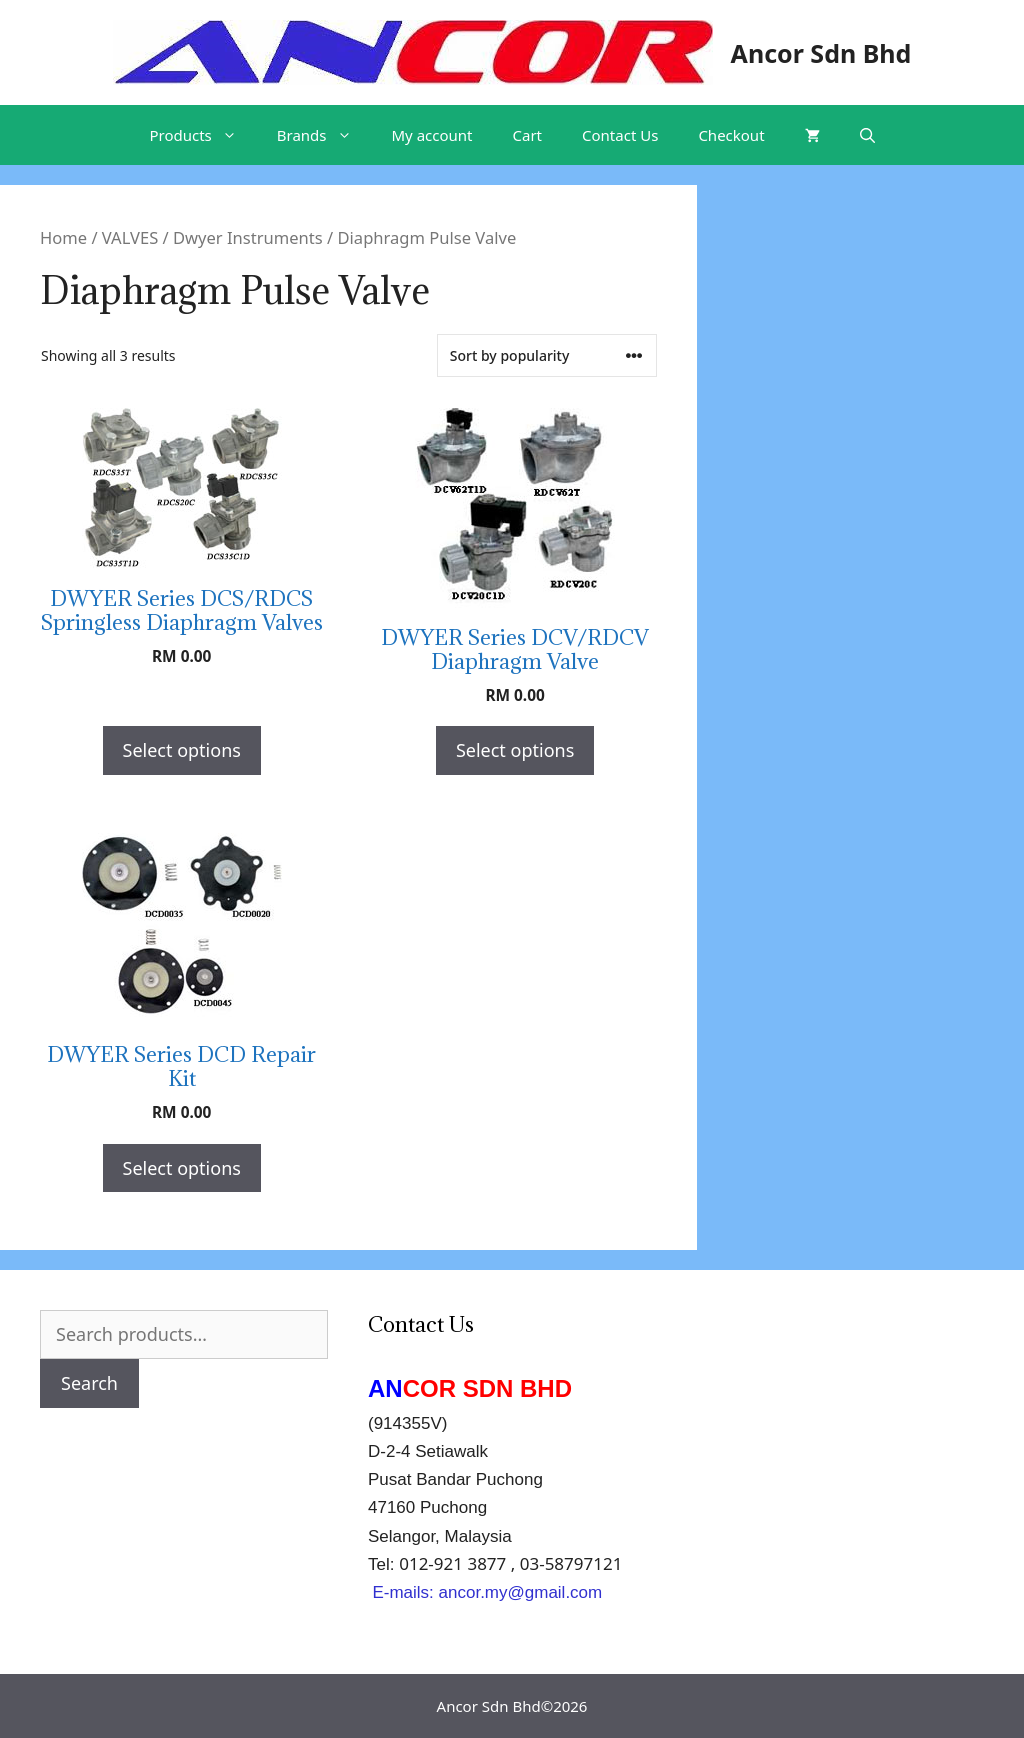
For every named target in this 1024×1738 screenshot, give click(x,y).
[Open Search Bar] (867, 135)
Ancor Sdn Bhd (821, 53)
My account (432, 135)
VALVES (130, 237)
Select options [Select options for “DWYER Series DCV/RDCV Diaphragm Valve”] (515, 750)
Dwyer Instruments (248, 237)
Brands (324, 135)
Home (63, 237)
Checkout (731, 135)
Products (202, 135)
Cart (528, 135)
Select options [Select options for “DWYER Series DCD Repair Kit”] (182, 1168)
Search (89, 1383)
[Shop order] (547, 355)
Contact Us (620, 135)
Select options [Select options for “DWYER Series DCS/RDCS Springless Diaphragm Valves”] (182, 750)
